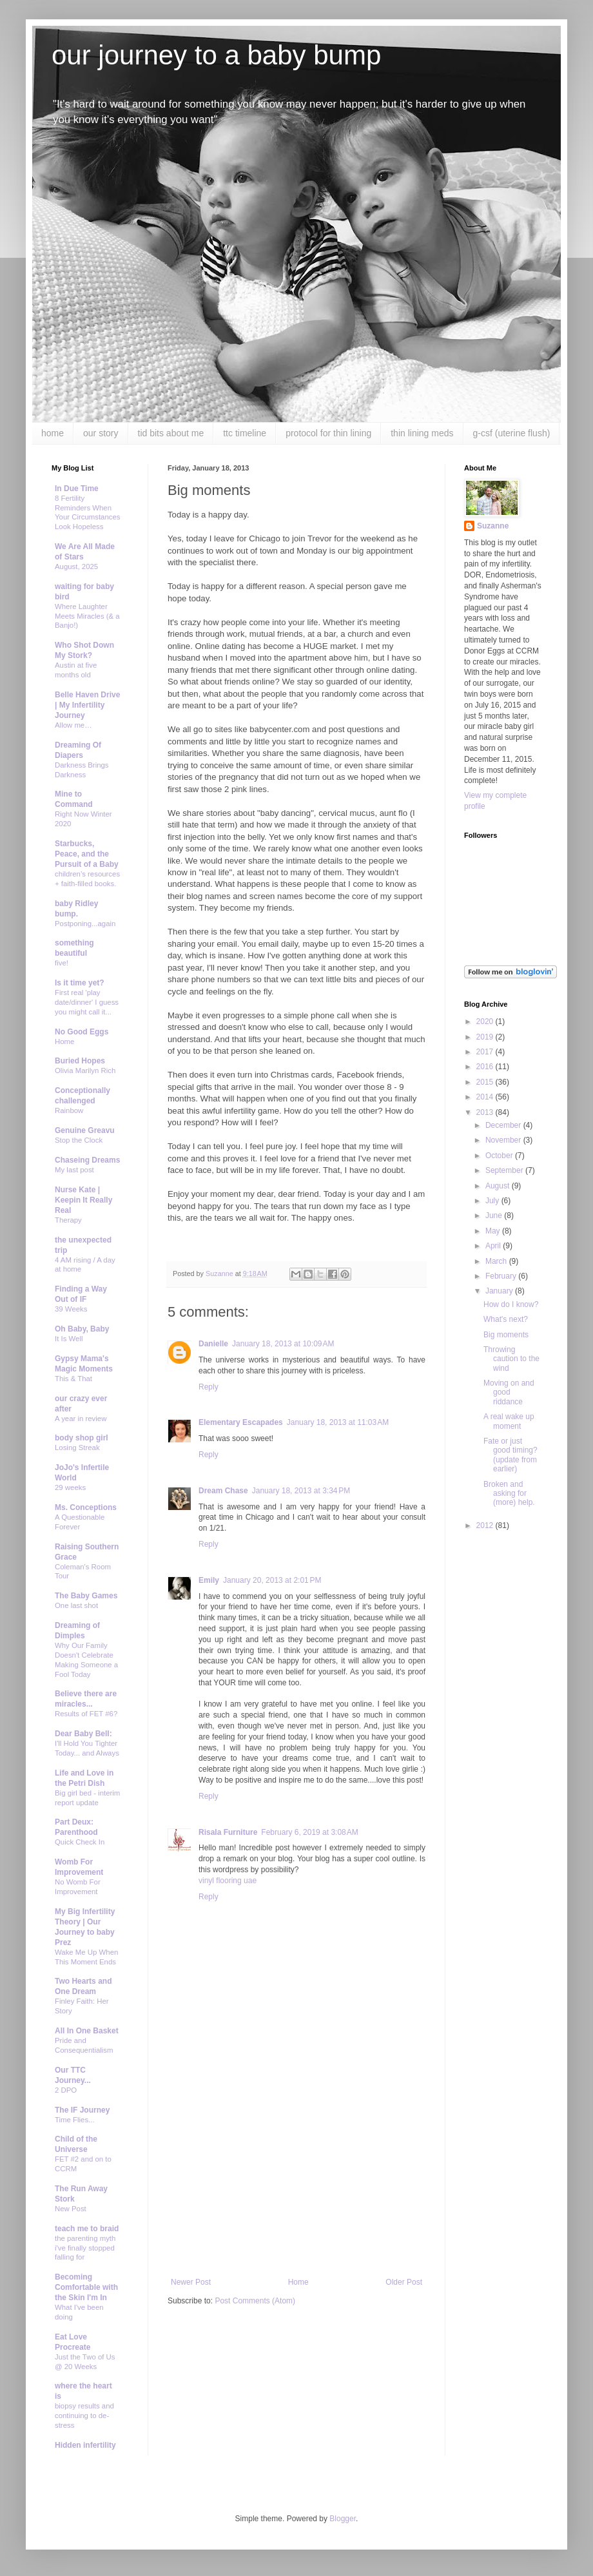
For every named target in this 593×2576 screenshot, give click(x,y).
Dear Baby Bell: (83, 1733)
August (498, 1185)
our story (100, 433)
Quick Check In (79, 1842)
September (505, 1170)
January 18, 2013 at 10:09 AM (283, 1343)
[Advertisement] (296, 2180)
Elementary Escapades (241, 1422)
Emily (209, 1580)
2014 (486, 1096)
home (52, 433)
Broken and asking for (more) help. (509, 1493)
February (501, 1276)
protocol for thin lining (328, 433)
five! (61, 963)
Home (298, 2282)
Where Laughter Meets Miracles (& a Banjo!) (87, 616)
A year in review (80, 1418)
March (497, 1261)
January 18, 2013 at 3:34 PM (301, 1490)
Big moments (506, 1334)
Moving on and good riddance (508, 1392)
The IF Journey (82, 2110)
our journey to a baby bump (216, 55)
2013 (486, 1112)
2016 (486, 1066)
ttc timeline (244, 433)
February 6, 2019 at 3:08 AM (309, 1832)
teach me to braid (87, 2228)
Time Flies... (75, 2120)
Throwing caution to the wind (511, 1359)
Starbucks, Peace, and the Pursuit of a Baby (87, 854)
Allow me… (73, 725)
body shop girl (81, 1437)
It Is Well (69, 1338)
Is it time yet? (79, 982)
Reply (209, 1386)
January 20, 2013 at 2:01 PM (272, 1580)
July (493, 1200)
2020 (486, 1021)
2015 (486, 1082)
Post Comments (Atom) (255, 2300)
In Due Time (77, 488)
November (504, 1140)
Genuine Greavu (85, 1130)
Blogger (342, 2518)
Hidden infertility (85, 2445)
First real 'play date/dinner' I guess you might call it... (87, 1002)
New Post (70, 2209)
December (504, 1125)
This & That (73, 1378)
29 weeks (70, 1487)
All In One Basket (87, 2030)
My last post (74, 1170)
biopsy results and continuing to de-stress (84, 2415)
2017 (486, 1051)
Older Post (403, 2282)
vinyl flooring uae (228, 1880)
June (494, 1215)
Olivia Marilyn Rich (85, 1070)
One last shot (76, 1605)
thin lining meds (422, 433)
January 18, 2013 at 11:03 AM (338, 1422)
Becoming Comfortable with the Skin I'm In (86, 2287)
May (493, 1230)
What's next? (505, 1319)
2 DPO (66, 2090)
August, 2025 (76, 566)
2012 (486, 1525)
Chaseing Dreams (87, 1160)
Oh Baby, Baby (82, 1328)
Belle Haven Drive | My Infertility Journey (87, 705)
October (500, 1155)
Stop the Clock (78, 1140)
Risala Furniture (228, 1832)
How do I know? (510, 1304)
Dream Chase (223, 1490)
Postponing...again (85, 923)
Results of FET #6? (86, 1714)
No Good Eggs (81, 1031)
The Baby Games (86, 1595)
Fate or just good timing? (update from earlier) (510, 1455)
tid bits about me (171, 433)
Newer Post (191, 2282)
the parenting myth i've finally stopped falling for (85, 2247)
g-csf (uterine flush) (511, 433)
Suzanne (493, 525)
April (494, 1245)
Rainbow (69, 1110)
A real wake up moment (508, 1421)
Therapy (68, 1220)
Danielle (213, 1343)
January (500, 1290)
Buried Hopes (80, 1060)
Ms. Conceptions (86, 1507)
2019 (486, 1036)
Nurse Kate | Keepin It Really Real (83, 1200)
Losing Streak (77, 1447)
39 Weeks (71, 1309)
